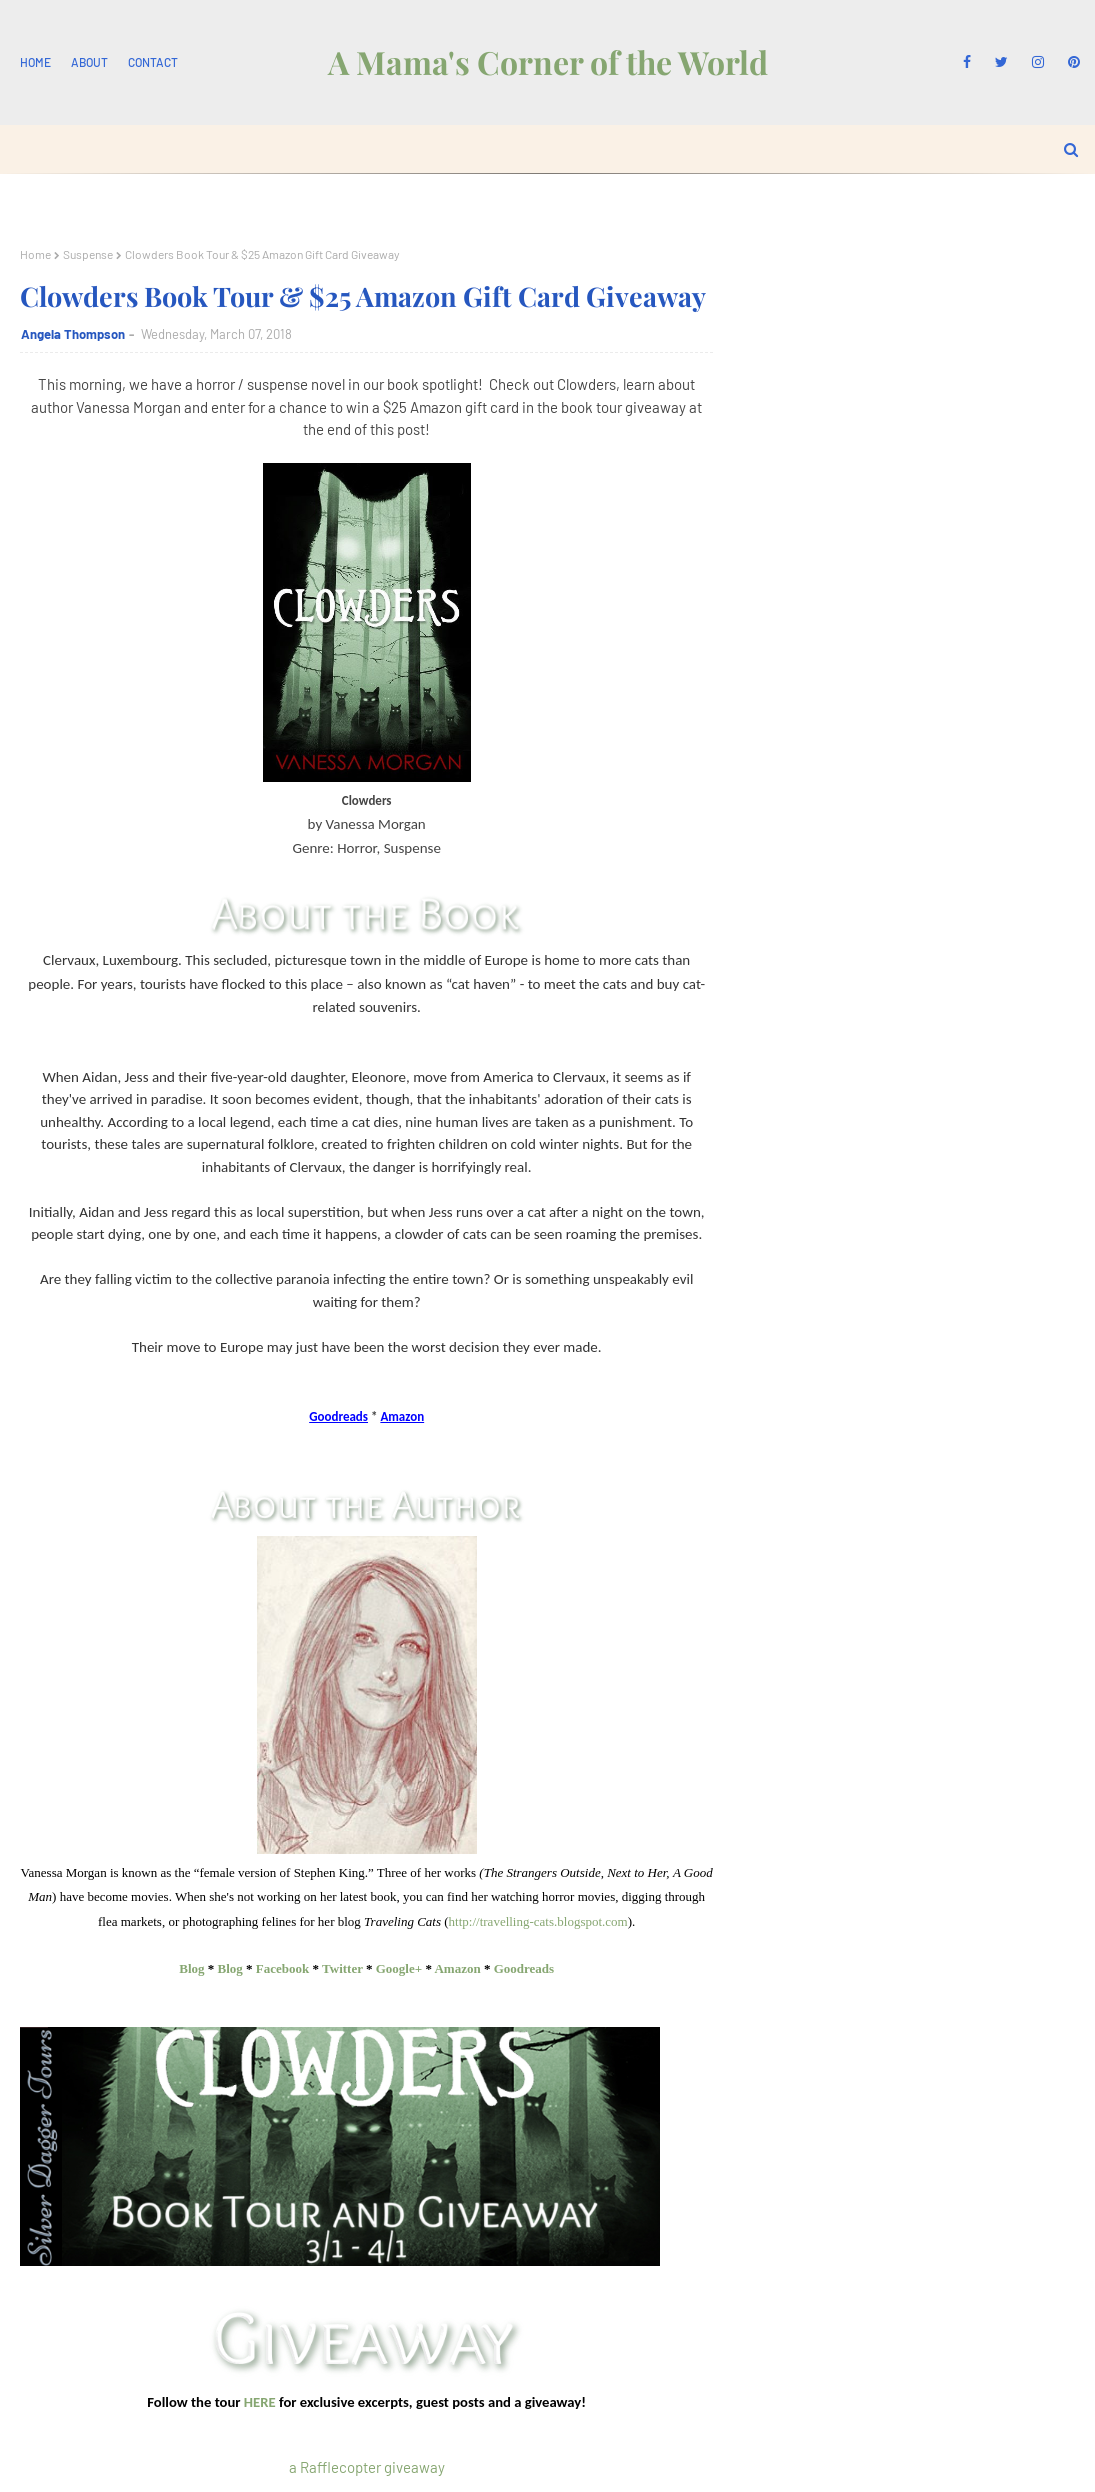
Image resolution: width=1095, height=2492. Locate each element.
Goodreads (524, 1968)
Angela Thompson (73, 334)
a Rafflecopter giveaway (367, 2467)
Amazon (457, 1968)
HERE (260, 2402)
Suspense (88, 254)
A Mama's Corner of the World (548, 61)
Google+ (399, 1968)
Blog (191, 1968)
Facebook (282, 1968)
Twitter (342, 1968)
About (89, 62)
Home (35, 62)
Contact (153, 62)
